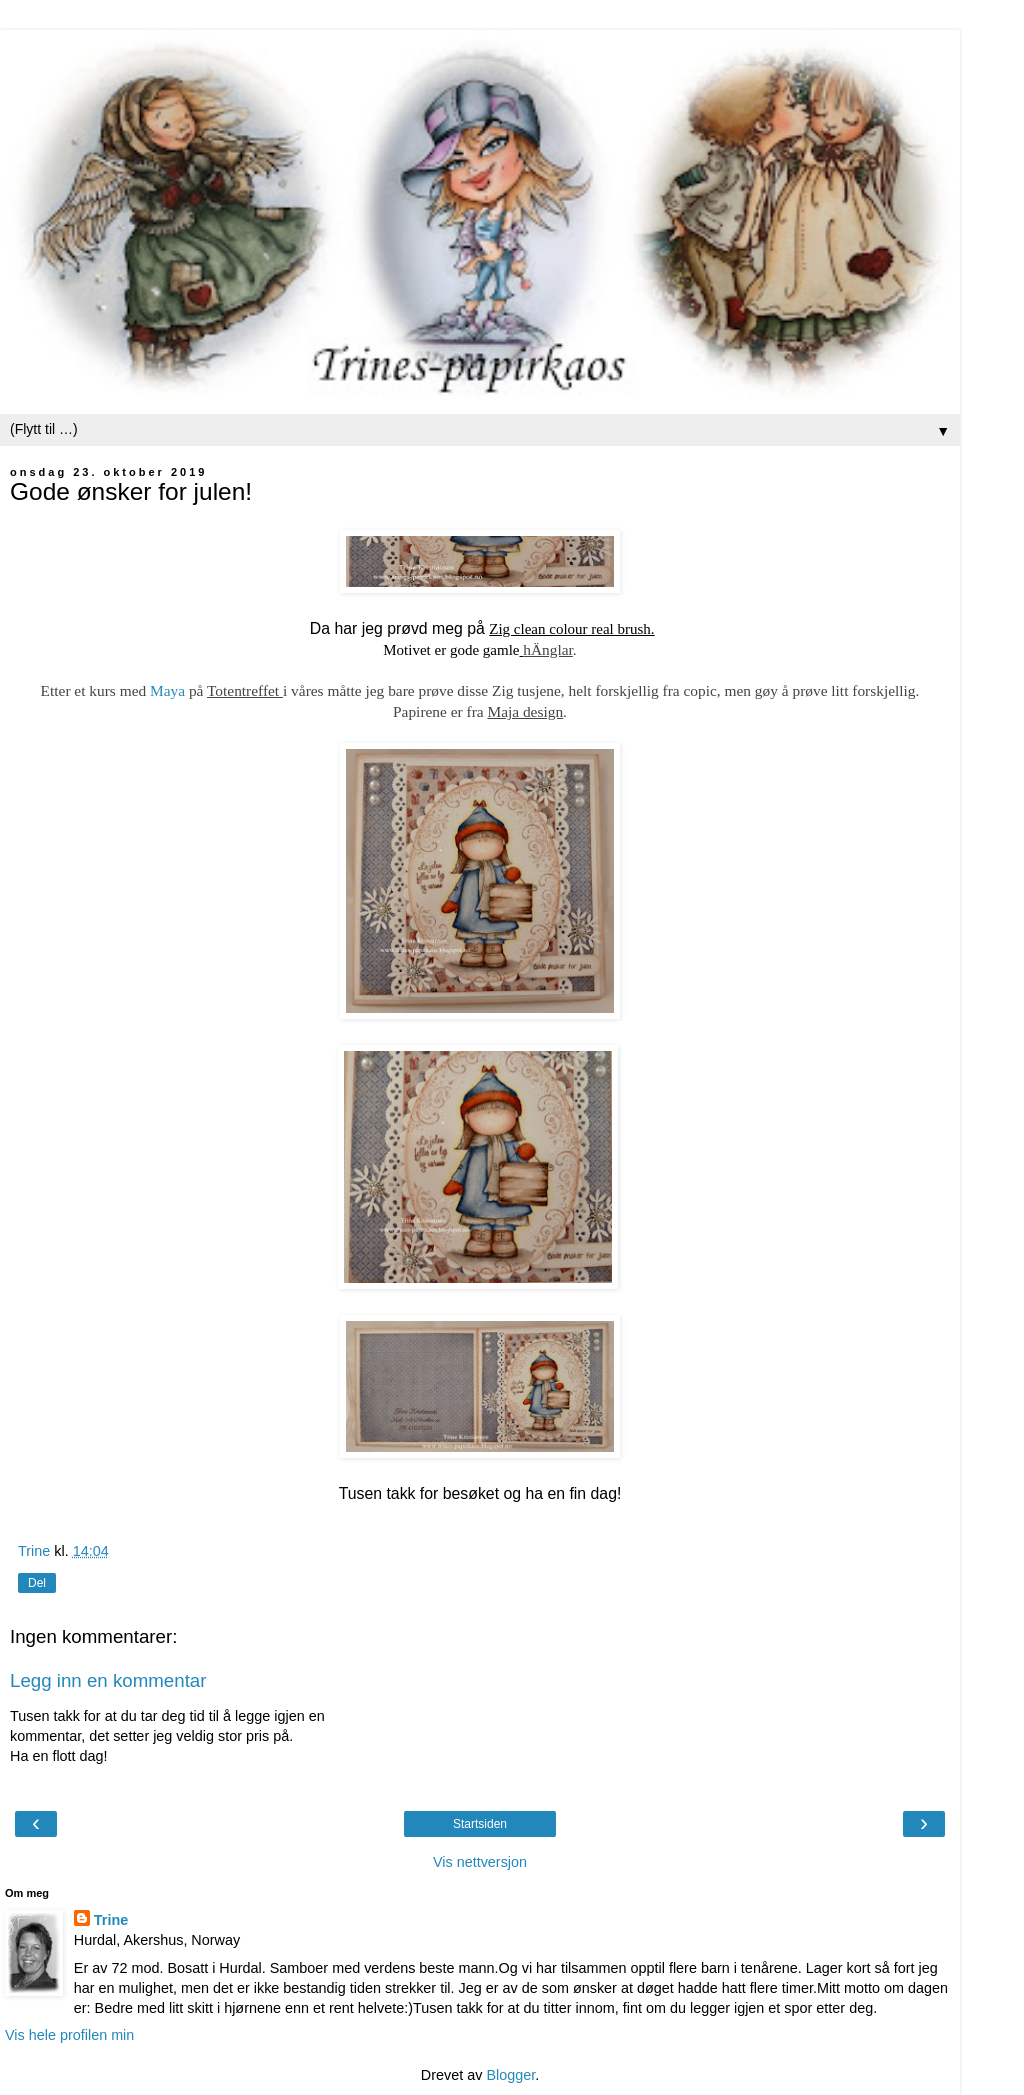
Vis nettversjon (480, 1862)
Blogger (510, 2075)
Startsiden (480, 1824)
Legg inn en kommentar (108, 1680)
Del (37, 1583)
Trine (111, 1920)
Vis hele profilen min (69, 2035)
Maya (167, 690)
